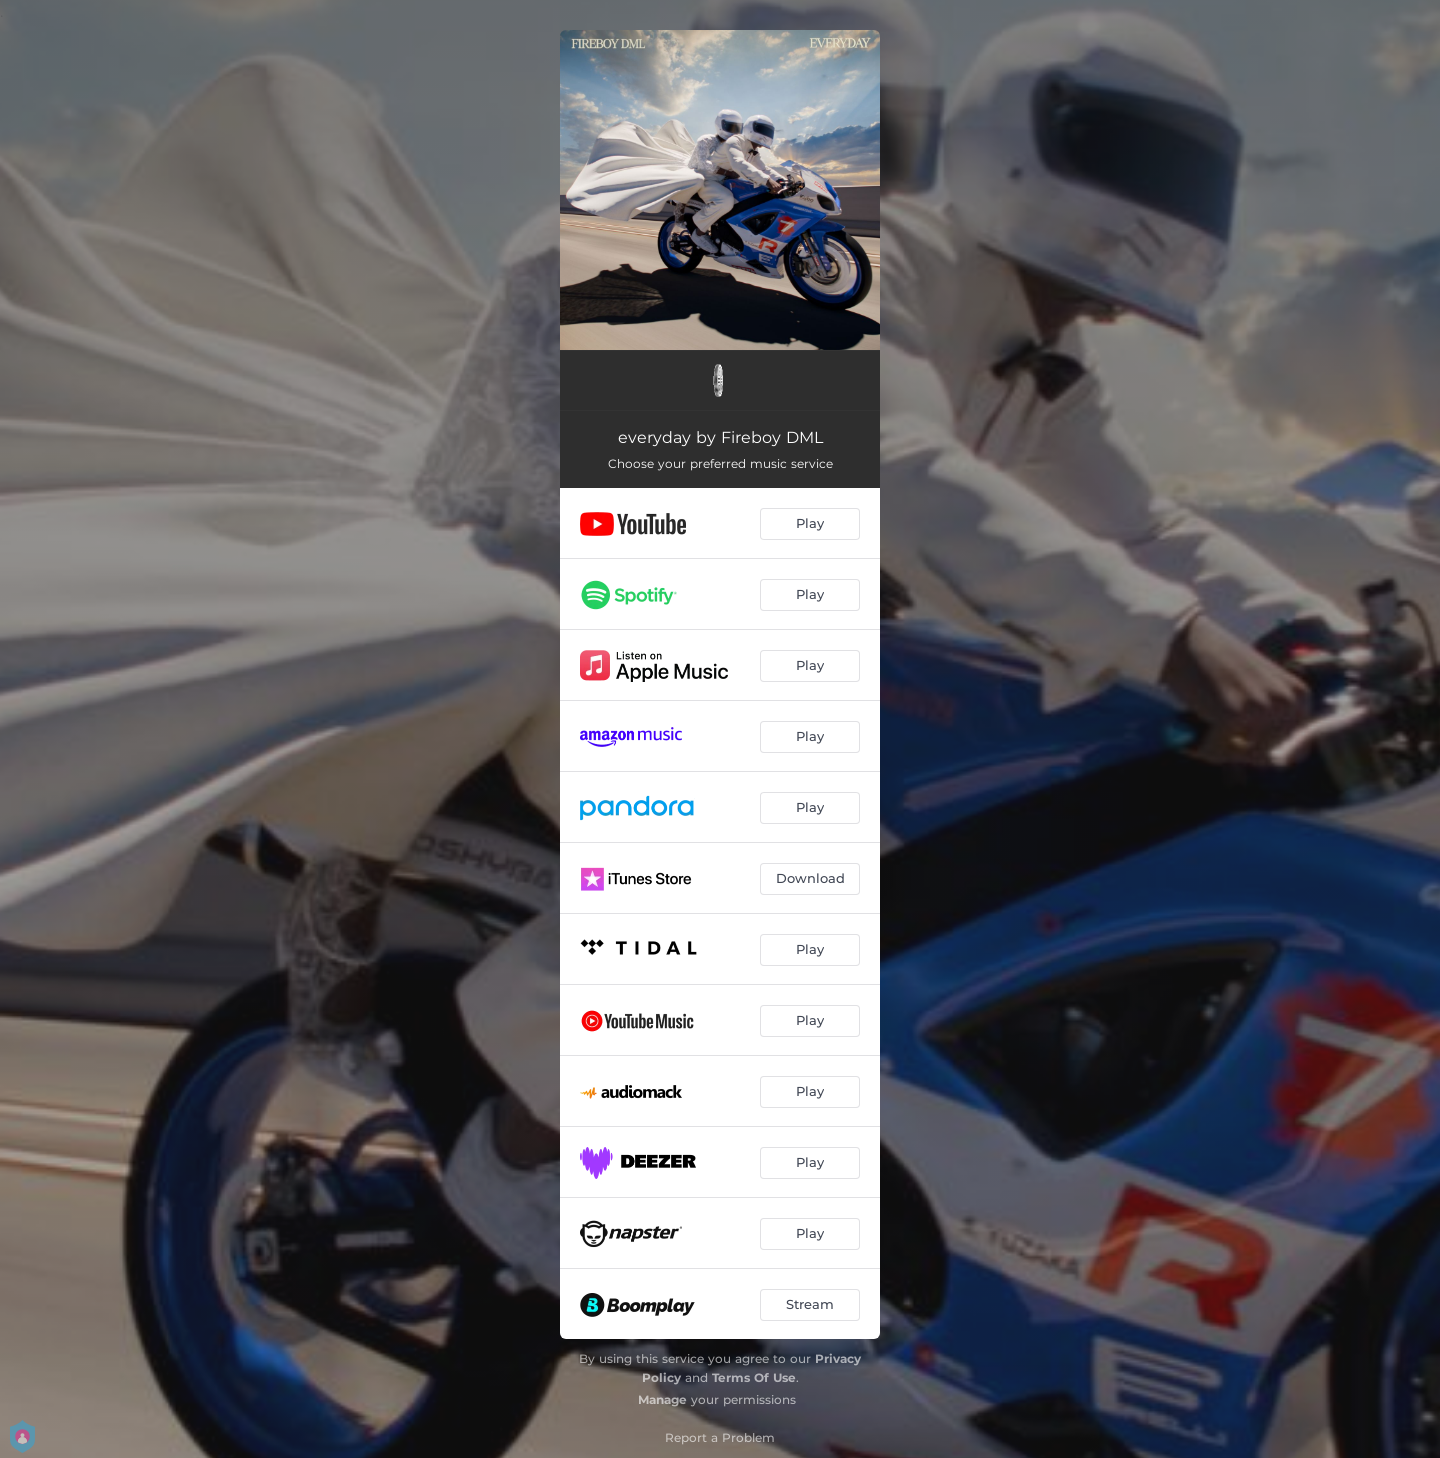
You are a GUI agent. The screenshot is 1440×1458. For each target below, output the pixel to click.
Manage (662, 1399)
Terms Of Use (754, 1377)
